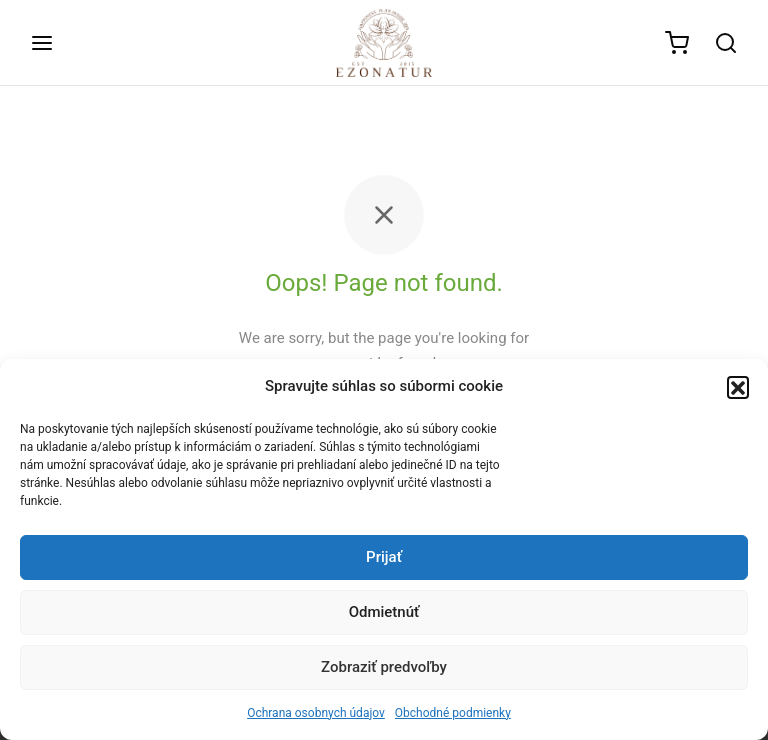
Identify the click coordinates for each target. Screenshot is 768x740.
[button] (738, 387)
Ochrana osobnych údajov (316, 713)
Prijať (384, 557)
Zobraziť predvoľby (384, 667)
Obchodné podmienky (453, 713)
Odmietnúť (384, 612)
